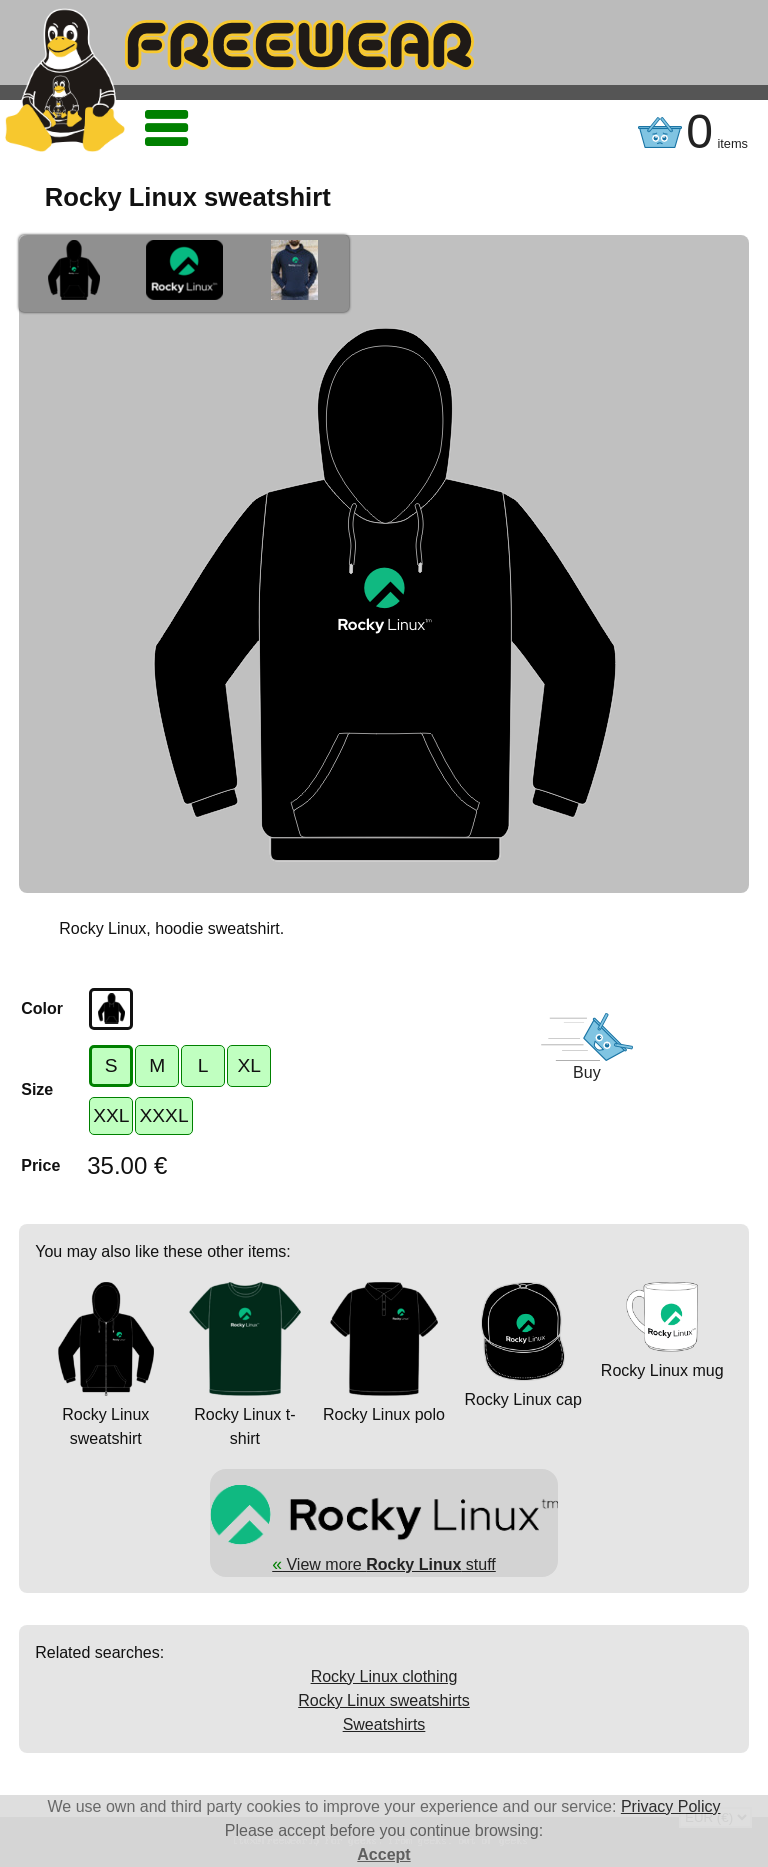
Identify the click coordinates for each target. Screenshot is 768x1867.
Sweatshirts (384, 1724)
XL (248, 1065)
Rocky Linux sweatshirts (384, 1700)
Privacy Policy (671, 1806)
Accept (383, 1854)
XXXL (163, 1115)
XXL (111, 1115)
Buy (587, 1072)
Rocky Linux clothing (384, 1676)
